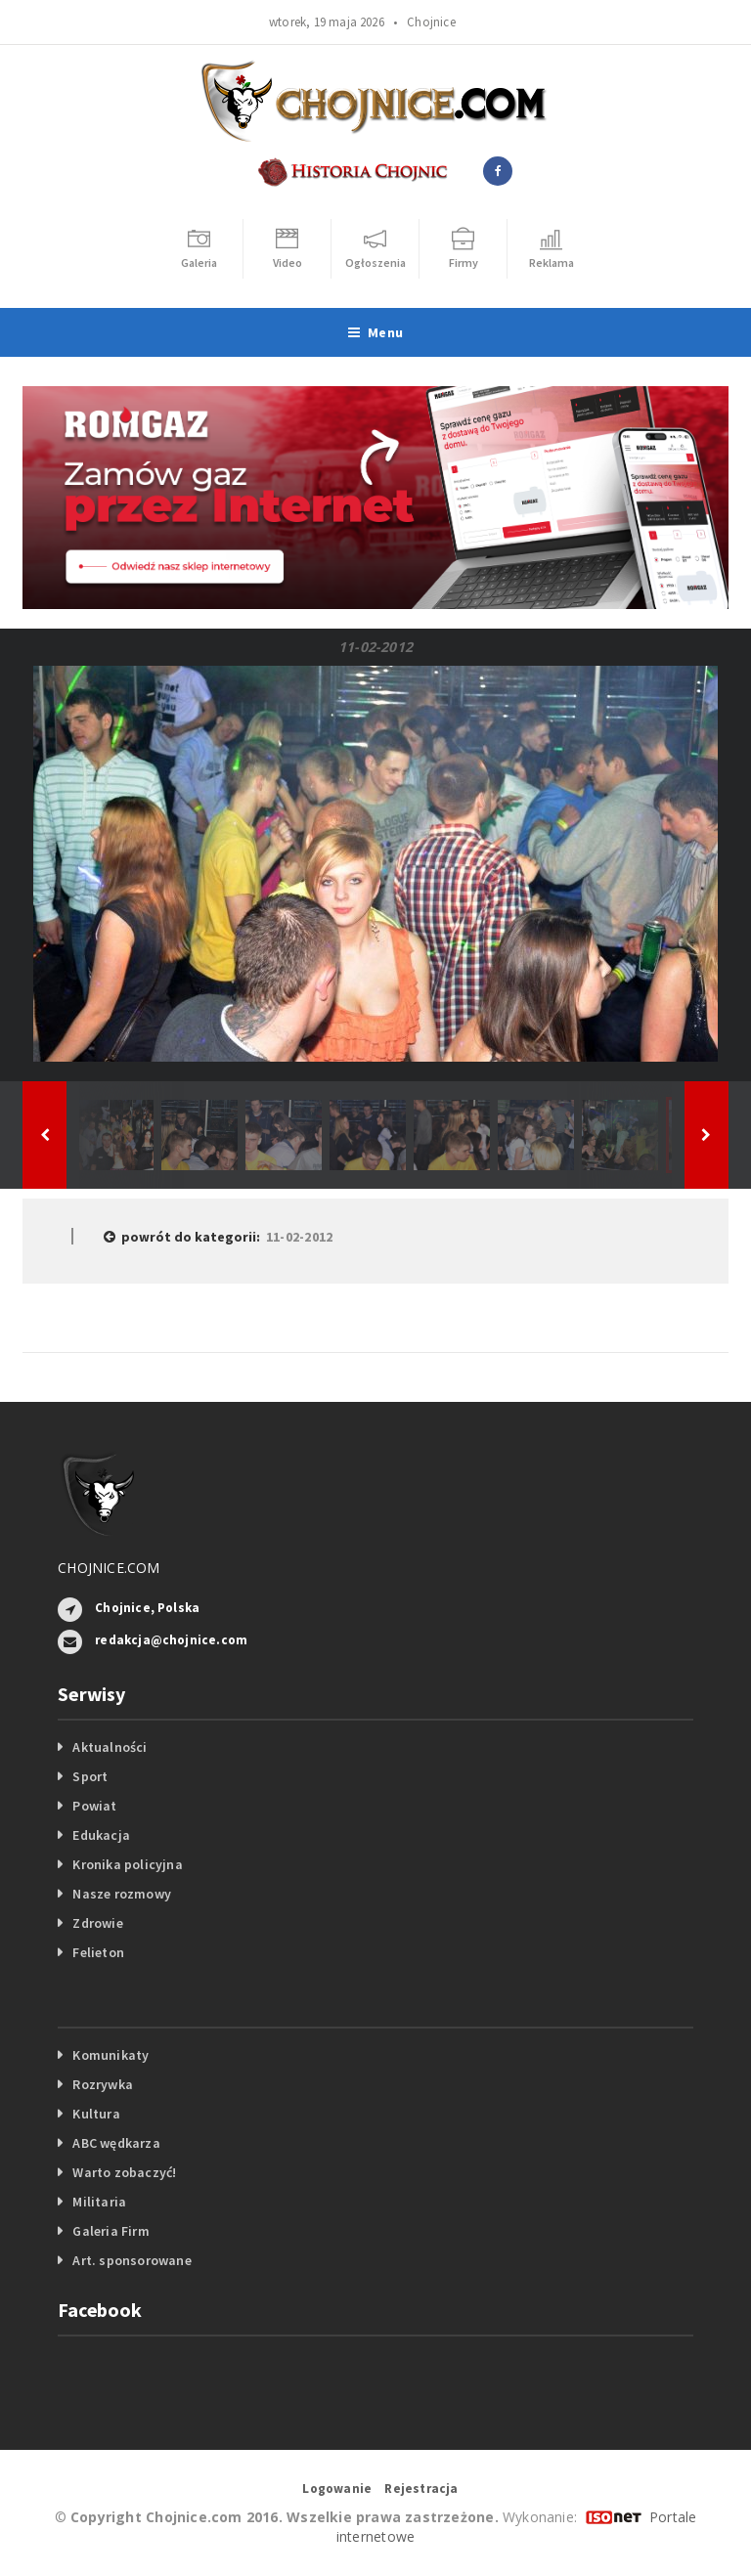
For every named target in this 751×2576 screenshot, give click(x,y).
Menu (375, 332)
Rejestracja (421, 2488)
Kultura (95, 2113)
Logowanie (337, 2488)
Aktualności (109, 1747)
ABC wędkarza (116, 2143)
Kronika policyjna (127, 1864)
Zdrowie (97, 1923)
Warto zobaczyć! (124, 2172)
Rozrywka (102, 2084)
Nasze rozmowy (121, 1893)
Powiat (94, 1805)
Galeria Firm (111, 2231)
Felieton (98, 1952)
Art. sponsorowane (132, 2260)
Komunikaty (110, 2055)
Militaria (99, 2201)
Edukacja (101, 1835)
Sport (90, 1776)
